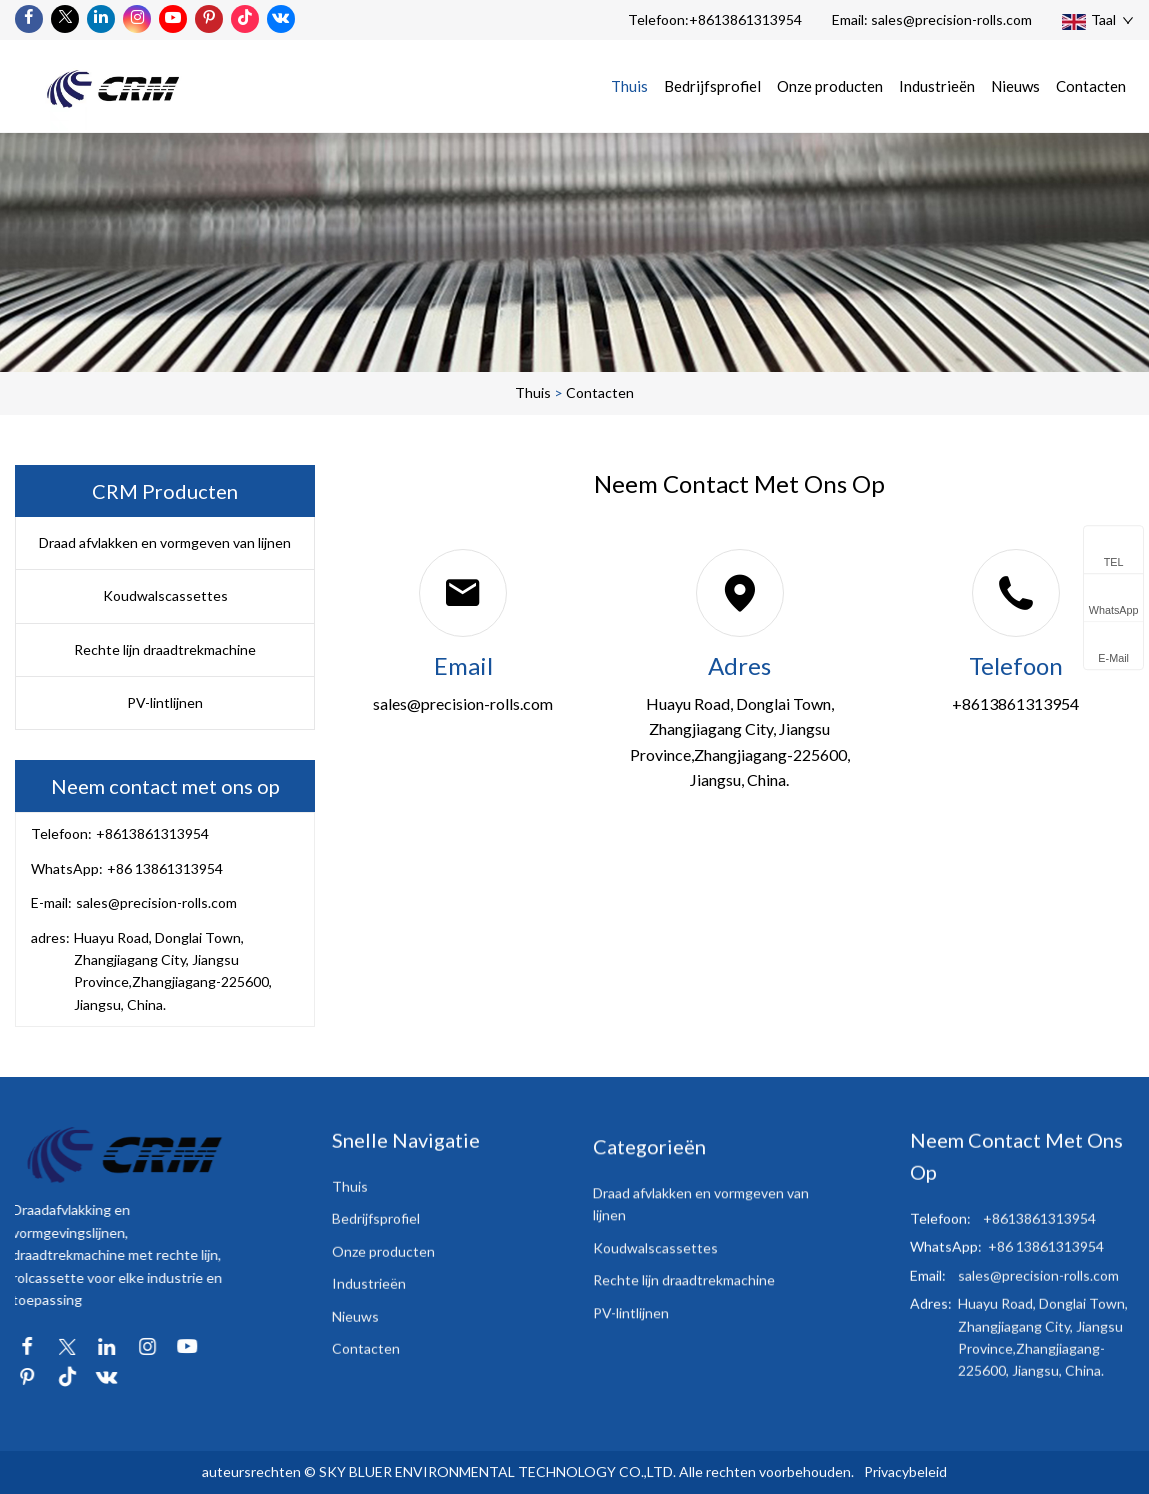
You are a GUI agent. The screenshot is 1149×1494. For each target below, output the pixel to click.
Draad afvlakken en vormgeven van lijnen (165, 542)
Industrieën (937, 86)
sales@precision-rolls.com (951, 19)
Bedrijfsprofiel (712, 86)
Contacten (1091, 86)
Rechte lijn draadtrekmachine (165, 649)
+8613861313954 (745, 19)
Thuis (629, 86)
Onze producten (830, 86)
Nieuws (1015, 86)
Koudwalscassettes (165, 595)
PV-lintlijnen (165, 702)
